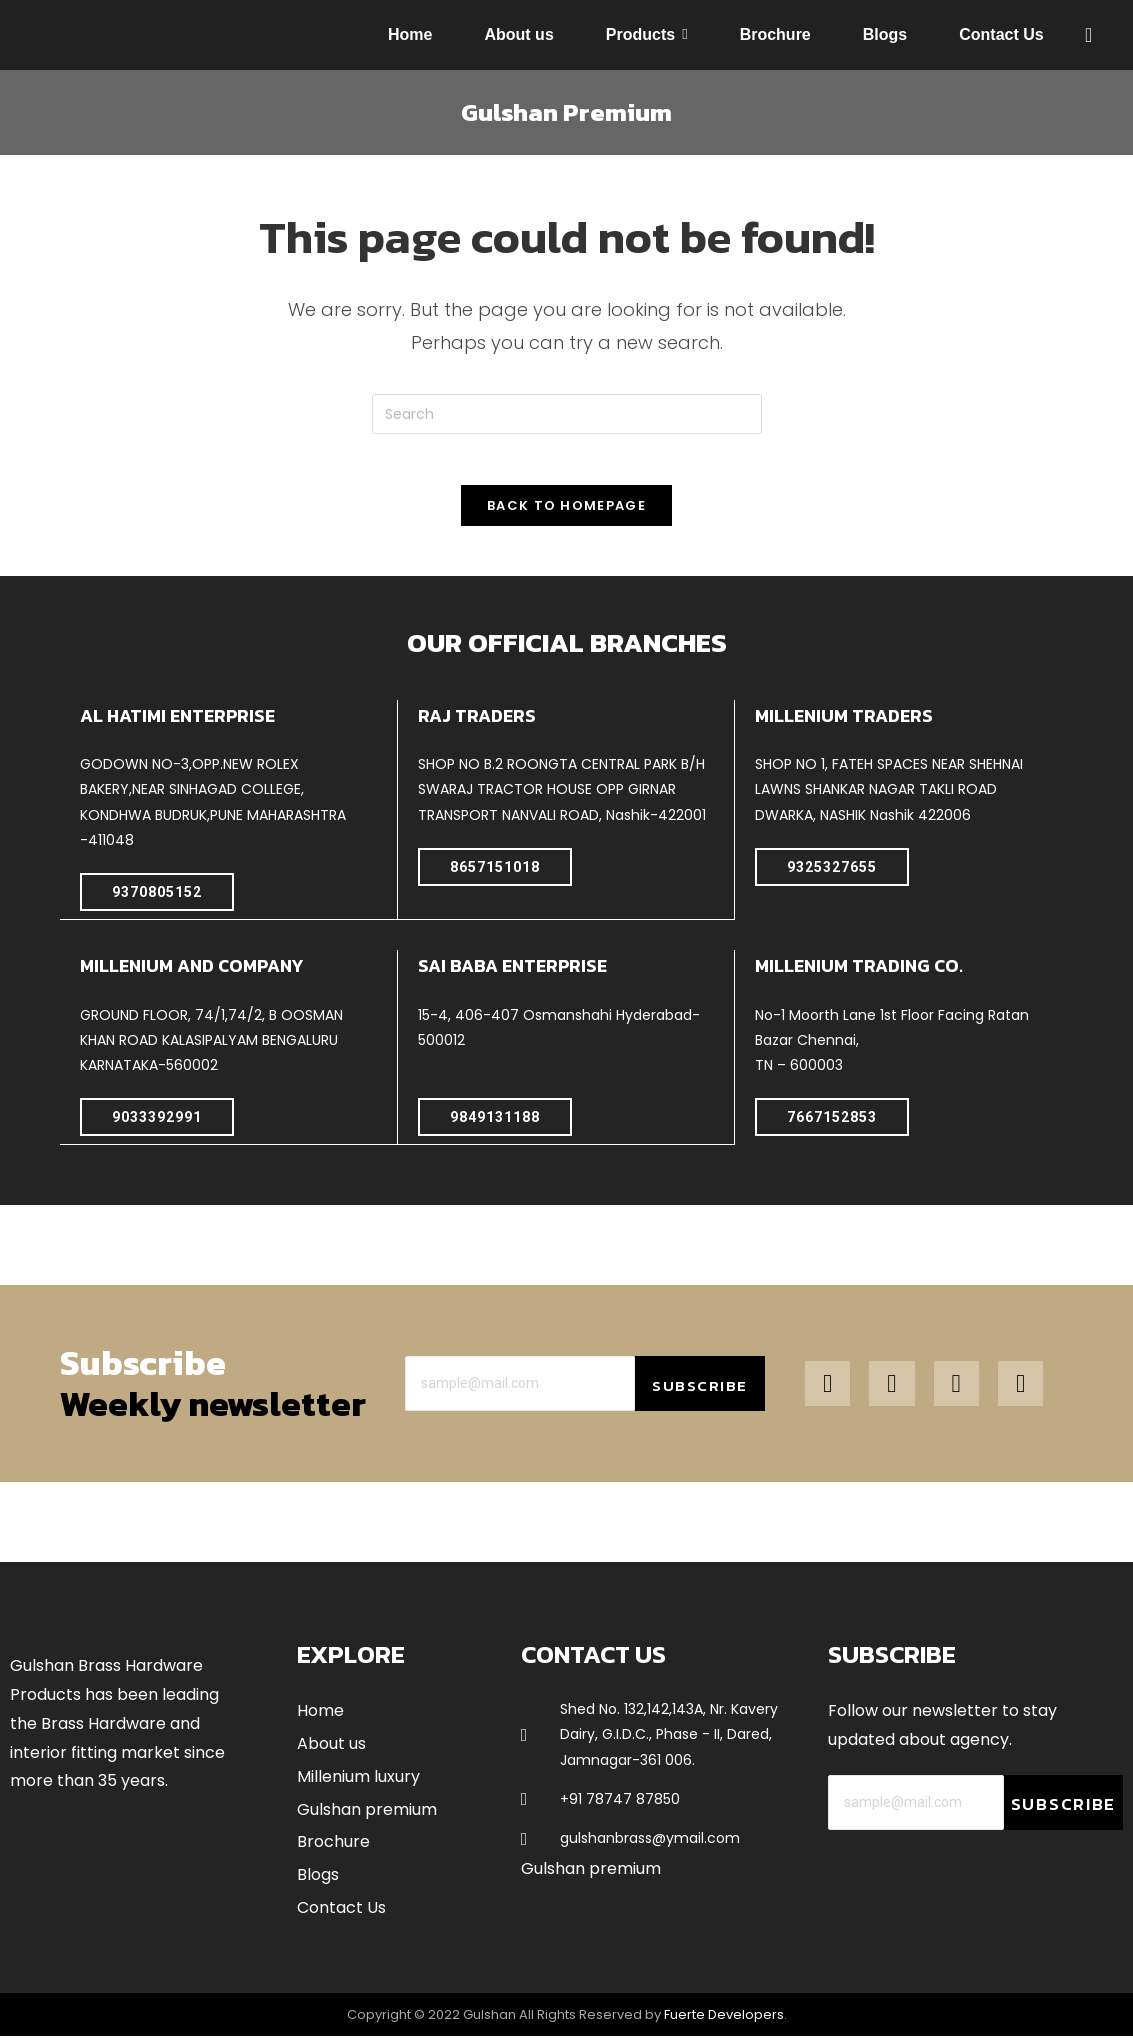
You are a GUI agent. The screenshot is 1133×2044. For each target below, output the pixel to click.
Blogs (318, 1882)
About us (331, 1750)
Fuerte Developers (724, 2021)
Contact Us (341, 1914)
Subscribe (699, 1393)
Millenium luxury (358, 1783)
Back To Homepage (566, 514)
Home (320, 1718)
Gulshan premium (367, 1816)
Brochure (333, 1849)
